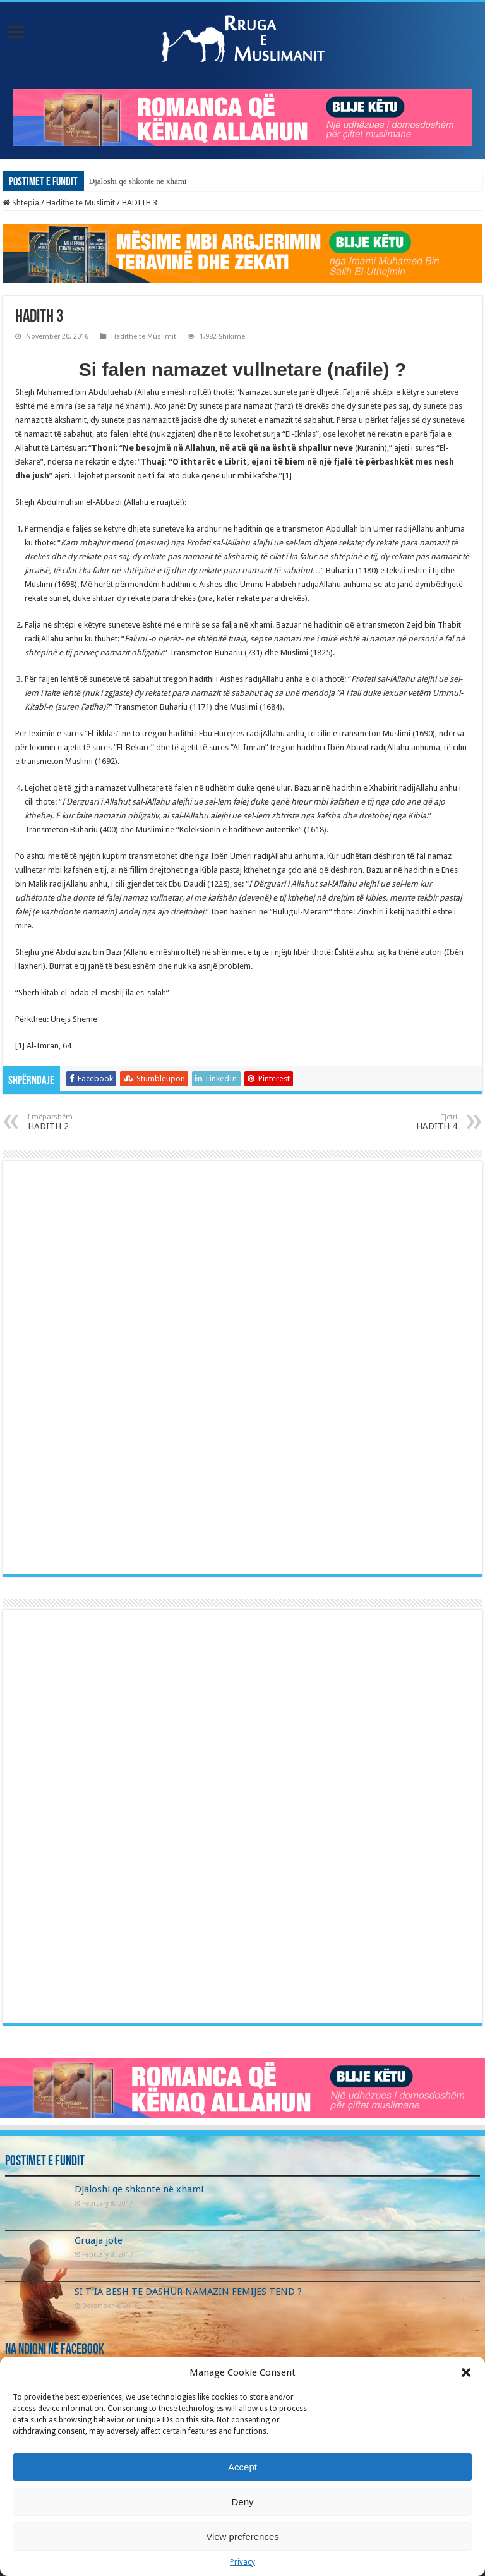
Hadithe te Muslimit (80, 202)
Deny (242, 2501)
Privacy (242, 2562)
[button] (466, 2372)
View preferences (242, 2536)
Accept (242, 2467)
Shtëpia (21, 202)
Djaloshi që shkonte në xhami (138, 181)
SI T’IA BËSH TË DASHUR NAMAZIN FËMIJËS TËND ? (188, 2291)
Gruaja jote (99, 2240)
